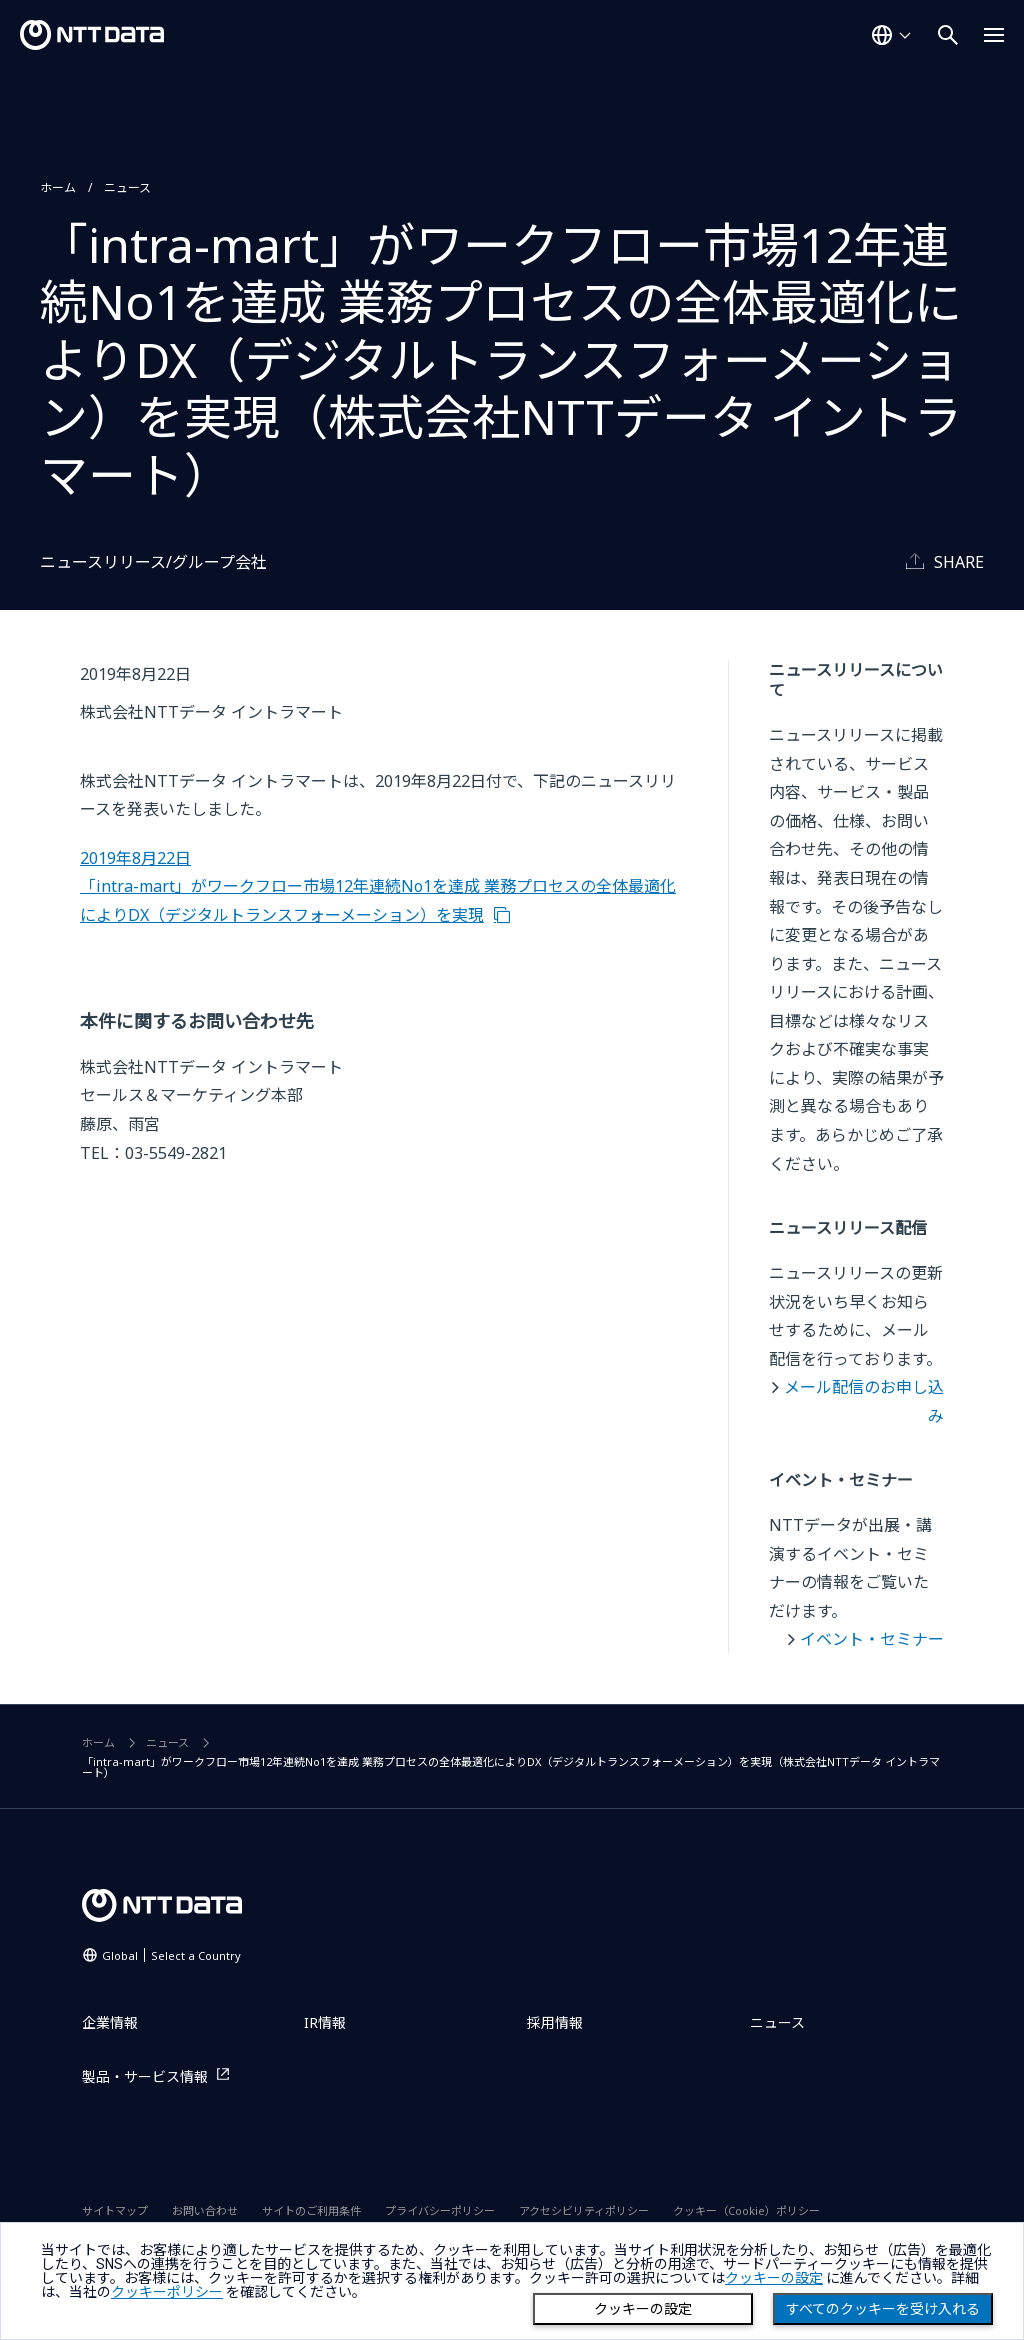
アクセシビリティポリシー (584, 2210)
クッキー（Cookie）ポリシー (746, 2210)
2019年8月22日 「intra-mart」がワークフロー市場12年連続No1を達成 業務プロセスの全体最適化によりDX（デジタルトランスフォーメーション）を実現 (378, 886)
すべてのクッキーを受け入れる (883, 2309)
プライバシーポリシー (440, 2210)
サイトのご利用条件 (311, 2210)
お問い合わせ (205, 2210)
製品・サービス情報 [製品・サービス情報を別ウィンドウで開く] (145, 2076)
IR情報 (325, 2022)
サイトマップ (115, 2210)
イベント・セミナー (872, 1639)
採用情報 (555, 2022)
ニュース (127, 187)
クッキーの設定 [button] (774, 2278)
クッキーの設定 (643, 2309)
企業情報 (110, 2022)
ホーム (58, 187)
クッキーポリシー (167, 2292)
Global (171, 1955)
